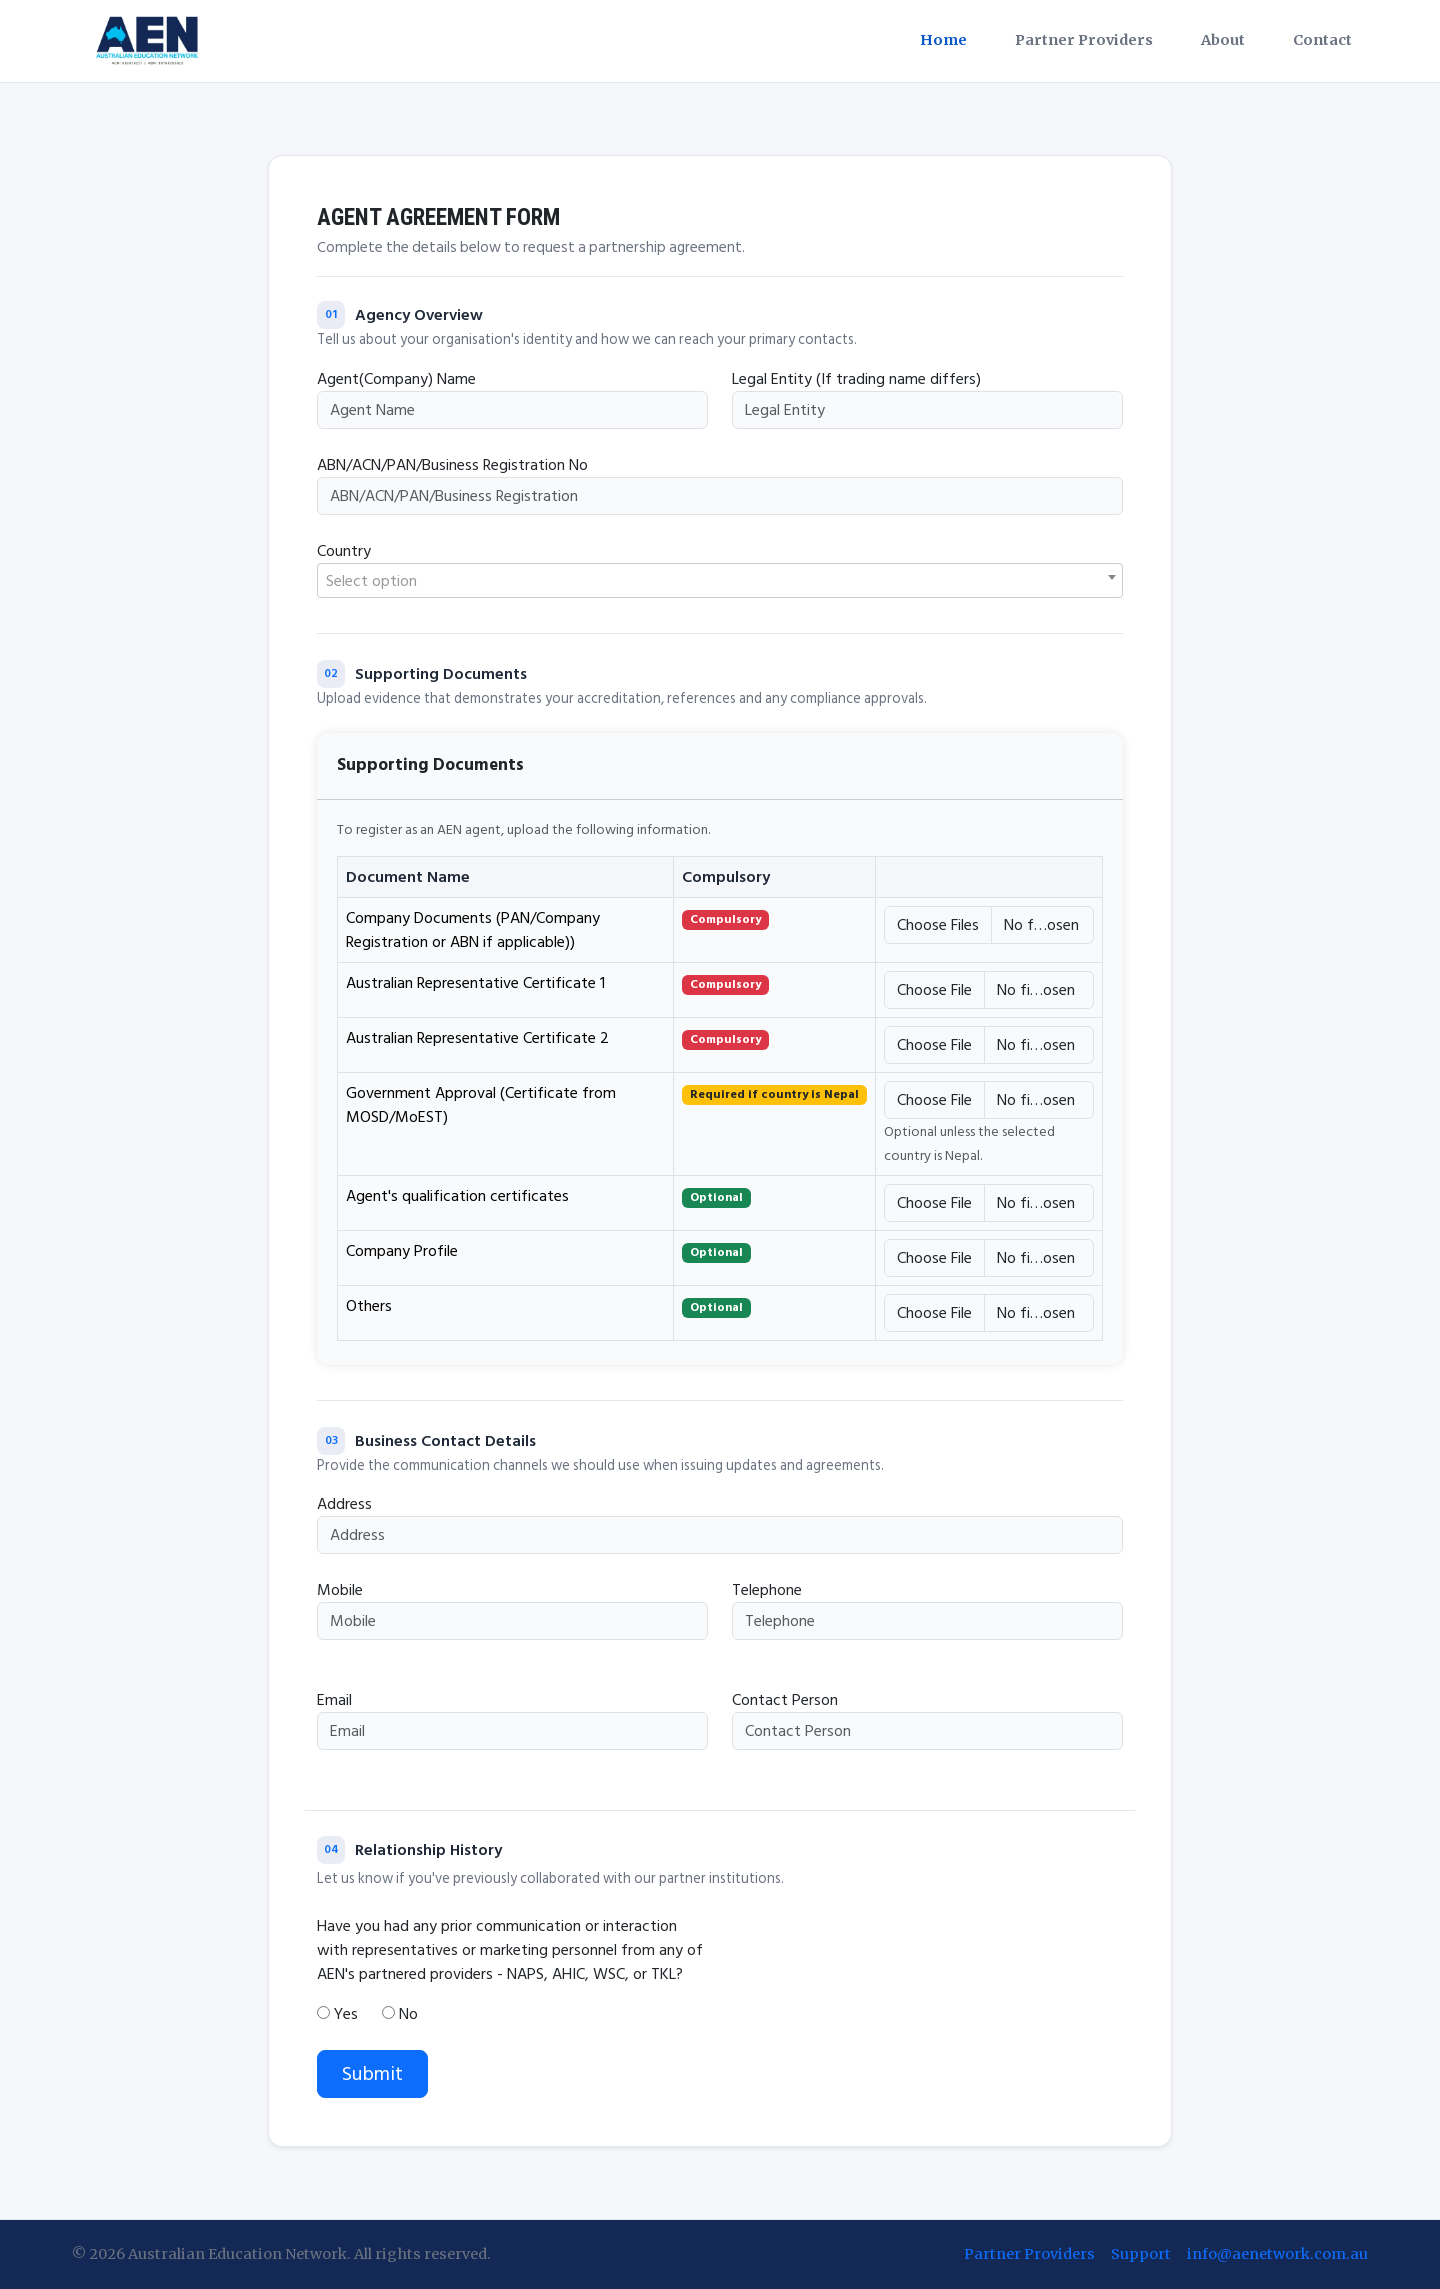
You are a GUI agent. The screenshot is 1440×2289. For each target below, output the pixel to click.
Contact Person (785, 1700)
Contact (1322, 40)
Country (344, 551)
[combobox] (720, 580)
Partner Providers (1084, 40)
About (1223, 40)
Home (943, 40)
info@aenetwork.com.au (1277, 2254)
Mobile (340, 1590)
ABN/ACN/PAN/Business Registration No (452, 465)
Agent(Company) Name (396, 379)
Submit (372, 2074)
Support (1141, 2254)
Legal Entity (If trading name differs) (856, 379)
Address (344, 1504)
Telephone (767, 1590)
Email (334, 1700)
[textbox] (720, 581)
